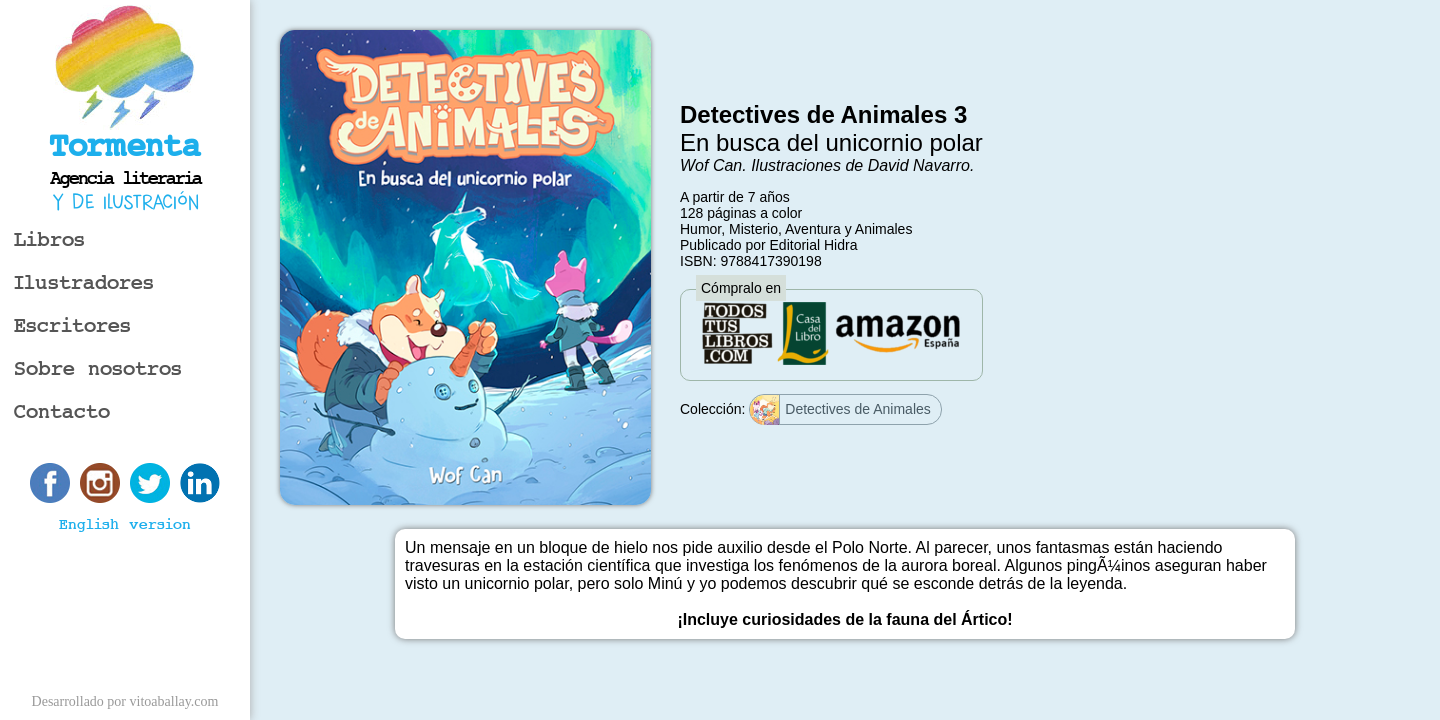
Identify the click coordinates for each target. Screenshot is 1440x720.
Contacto (62, 412)
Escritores (72, 326)
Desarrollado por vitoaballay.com (125, 701)
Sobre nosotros (98, 369)
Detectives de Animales (840, 410)
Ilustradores (84, 283)
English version (125, 525)
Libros (49, 240)
